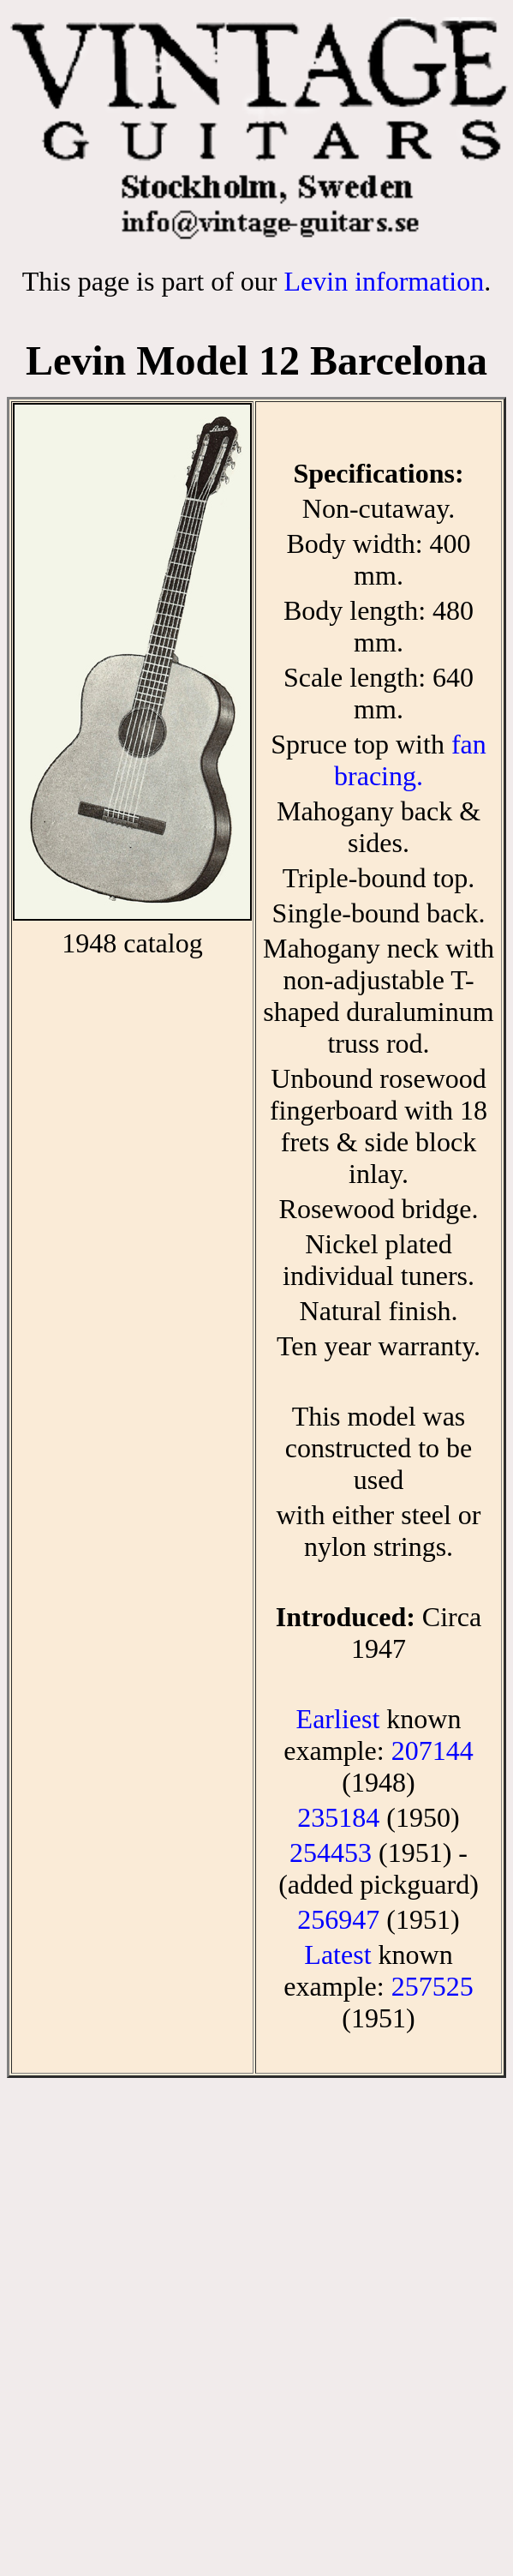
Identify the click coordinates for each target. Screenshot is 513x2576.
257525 (432, 1986)
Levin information (383, 281)
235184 (338, 1817)
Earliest (338, 1718)
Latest (337, 1954)
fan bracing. (410, 760)
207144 (432, 1750)
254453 (330, 1852)
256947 (338, 1919)
